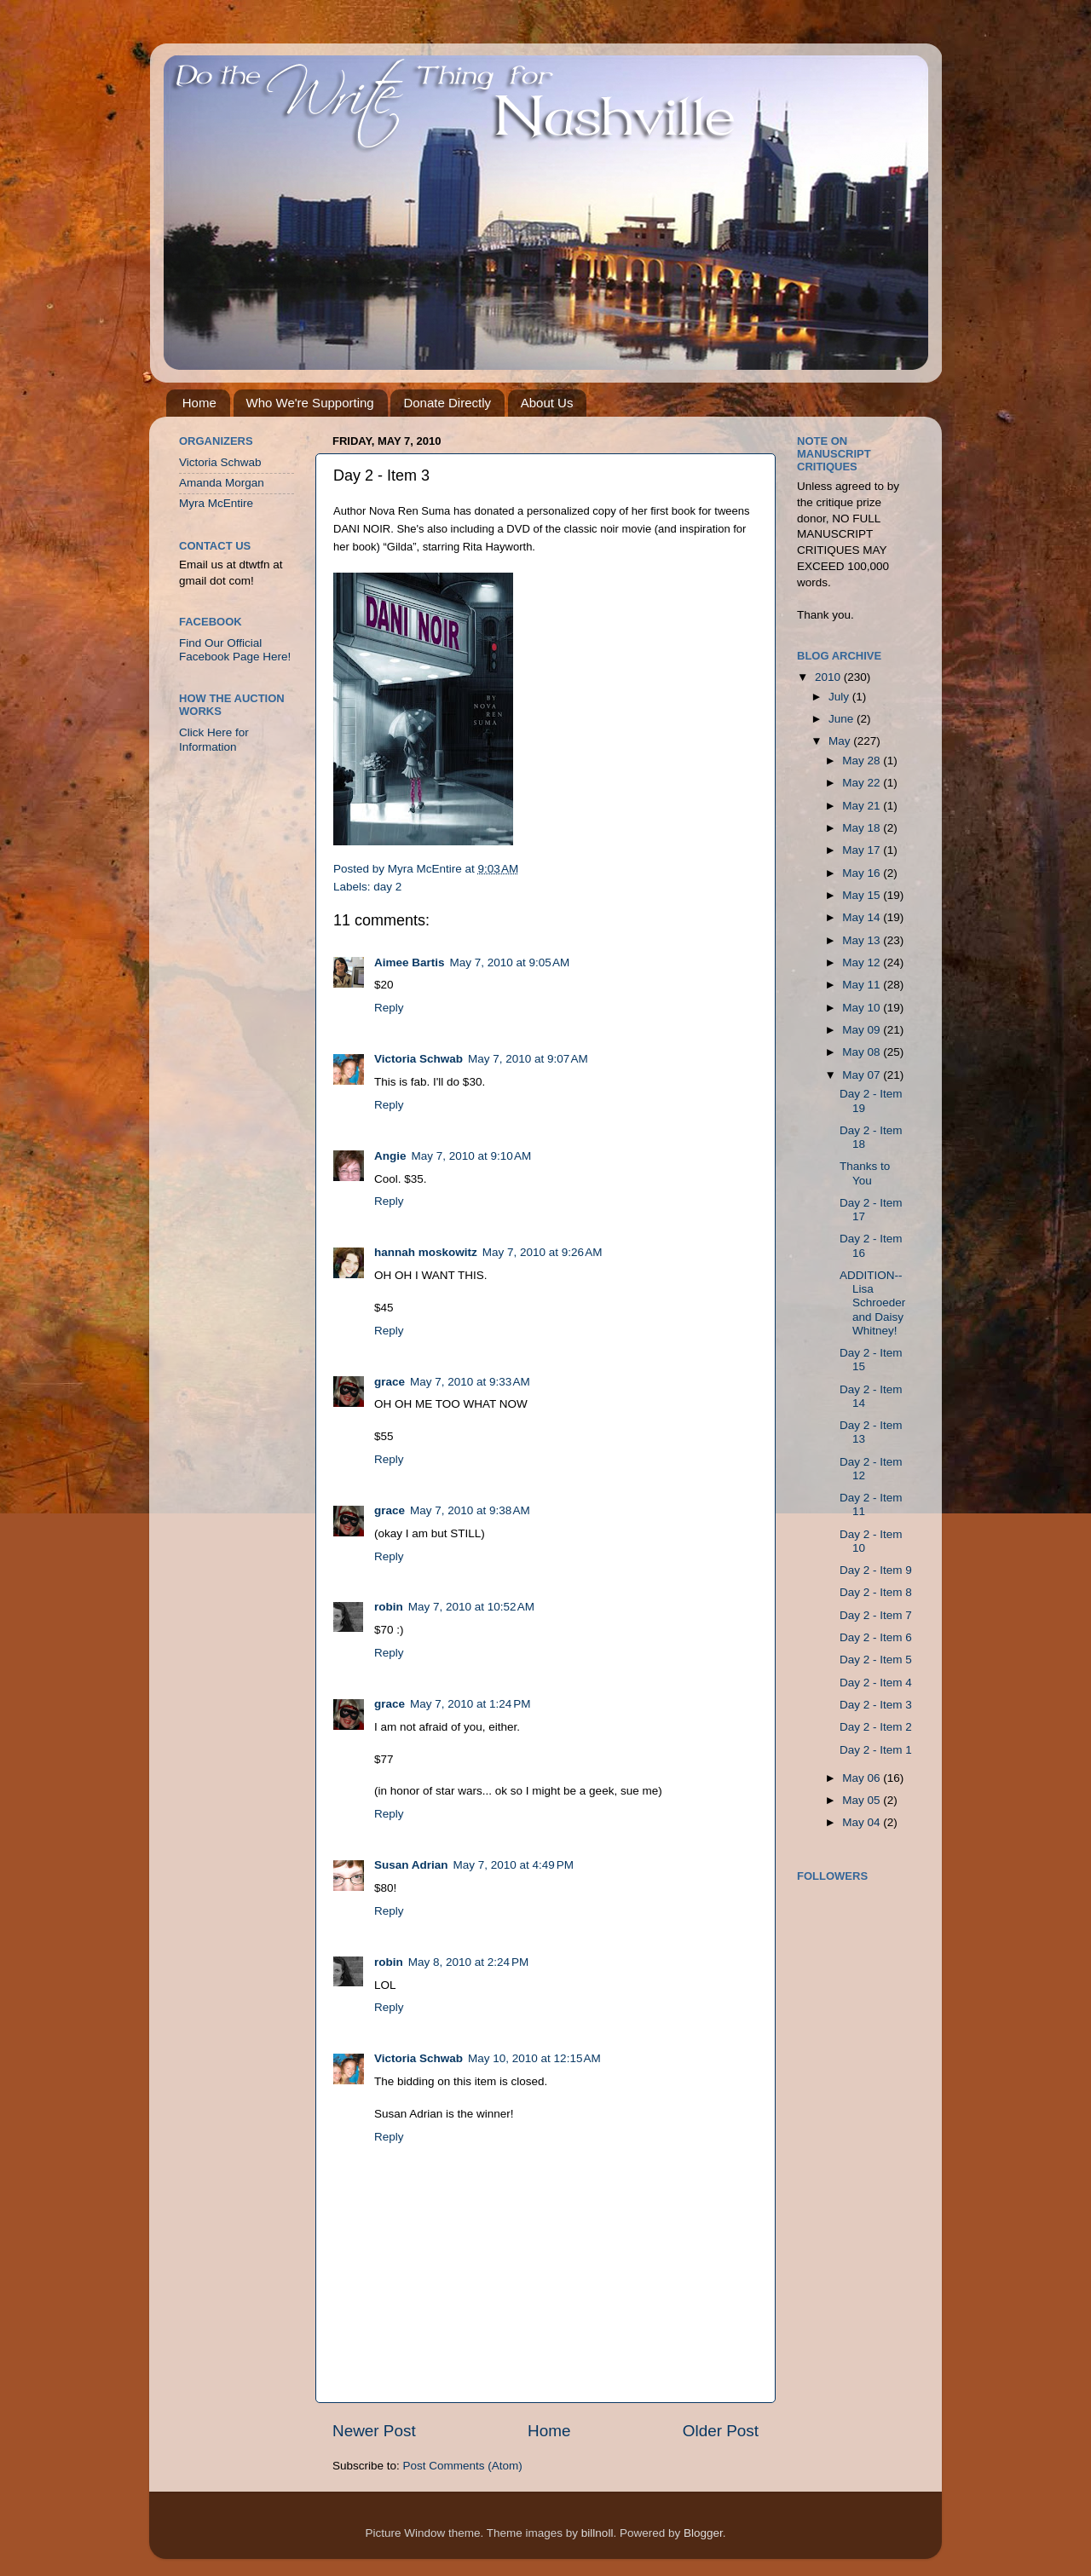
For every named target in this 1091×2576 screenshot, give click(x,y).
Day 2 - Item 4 (876, 1682)
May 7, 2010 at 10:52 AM (471, 1606)
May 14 (862, 917)
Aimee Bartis (409, 962)
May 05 (862, 1800)
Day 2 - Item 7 (876, 1615)
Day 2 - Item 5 (876, 1659)
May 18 (862, 827)
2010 (829, 677)
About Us (547, 402)
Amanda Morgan (221, 482)
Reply (389, 1007)
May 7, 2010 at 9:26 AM (542, 1252)
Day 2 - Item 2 (876, 1726)
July (840, 696)
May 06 (862, 1778)
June (842, 718)
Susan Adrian (411, 1865)
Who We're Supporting (310, 402)
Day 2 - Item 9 (876, 1570)
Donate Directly (447, 402)
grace (389, 1381)
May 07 (862, 1075)
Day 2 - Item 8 (876, 1592)
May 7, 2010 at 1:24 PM (470, 1703)
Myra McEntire (216, 503)
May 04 (862, 1822)
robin (388, 1606)
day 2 (387, 886)
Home (199, 402)
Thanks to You (865, 1173)
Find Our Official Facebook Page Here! (235, 650)
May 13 (862, 940)
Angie (390, 1156)
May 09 (862, 1029)
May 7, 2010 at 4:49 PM (513, 1865)
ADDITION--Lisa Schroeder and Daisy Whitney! (872, 1303)
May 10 (862, 1007)
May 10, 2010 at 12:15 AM (534, 2058)
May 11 (862, 984)
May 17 (862, 850)
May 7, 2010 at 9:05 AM (510, 962)
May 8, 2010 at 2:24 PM (468, 1962)
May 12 (862, 962)
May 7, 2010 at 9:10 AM (472, 1156)
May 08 (862, 1052)
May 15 (862, 895)
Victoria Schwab (418, 1058)
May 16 (862, 873)
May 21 (862, 805)
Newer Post (374, 2431)
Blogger (703, 2533)
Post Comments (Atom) (462, 2465)
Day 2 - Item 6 (876, 1637)
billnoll (597, 2533)
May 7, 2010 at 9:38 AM (470, 1510)
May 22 (862, 782)
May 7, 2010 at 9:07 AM (528, 1058)
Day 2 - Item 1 (876, 1749)
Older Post (721, 2431)
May (840, 741)
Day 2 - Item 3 (876, 1704)
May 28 (862, 760)
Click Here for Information (214, 739)
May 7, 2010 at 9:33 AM (470, 1381)
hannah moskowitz (425, 1252)
